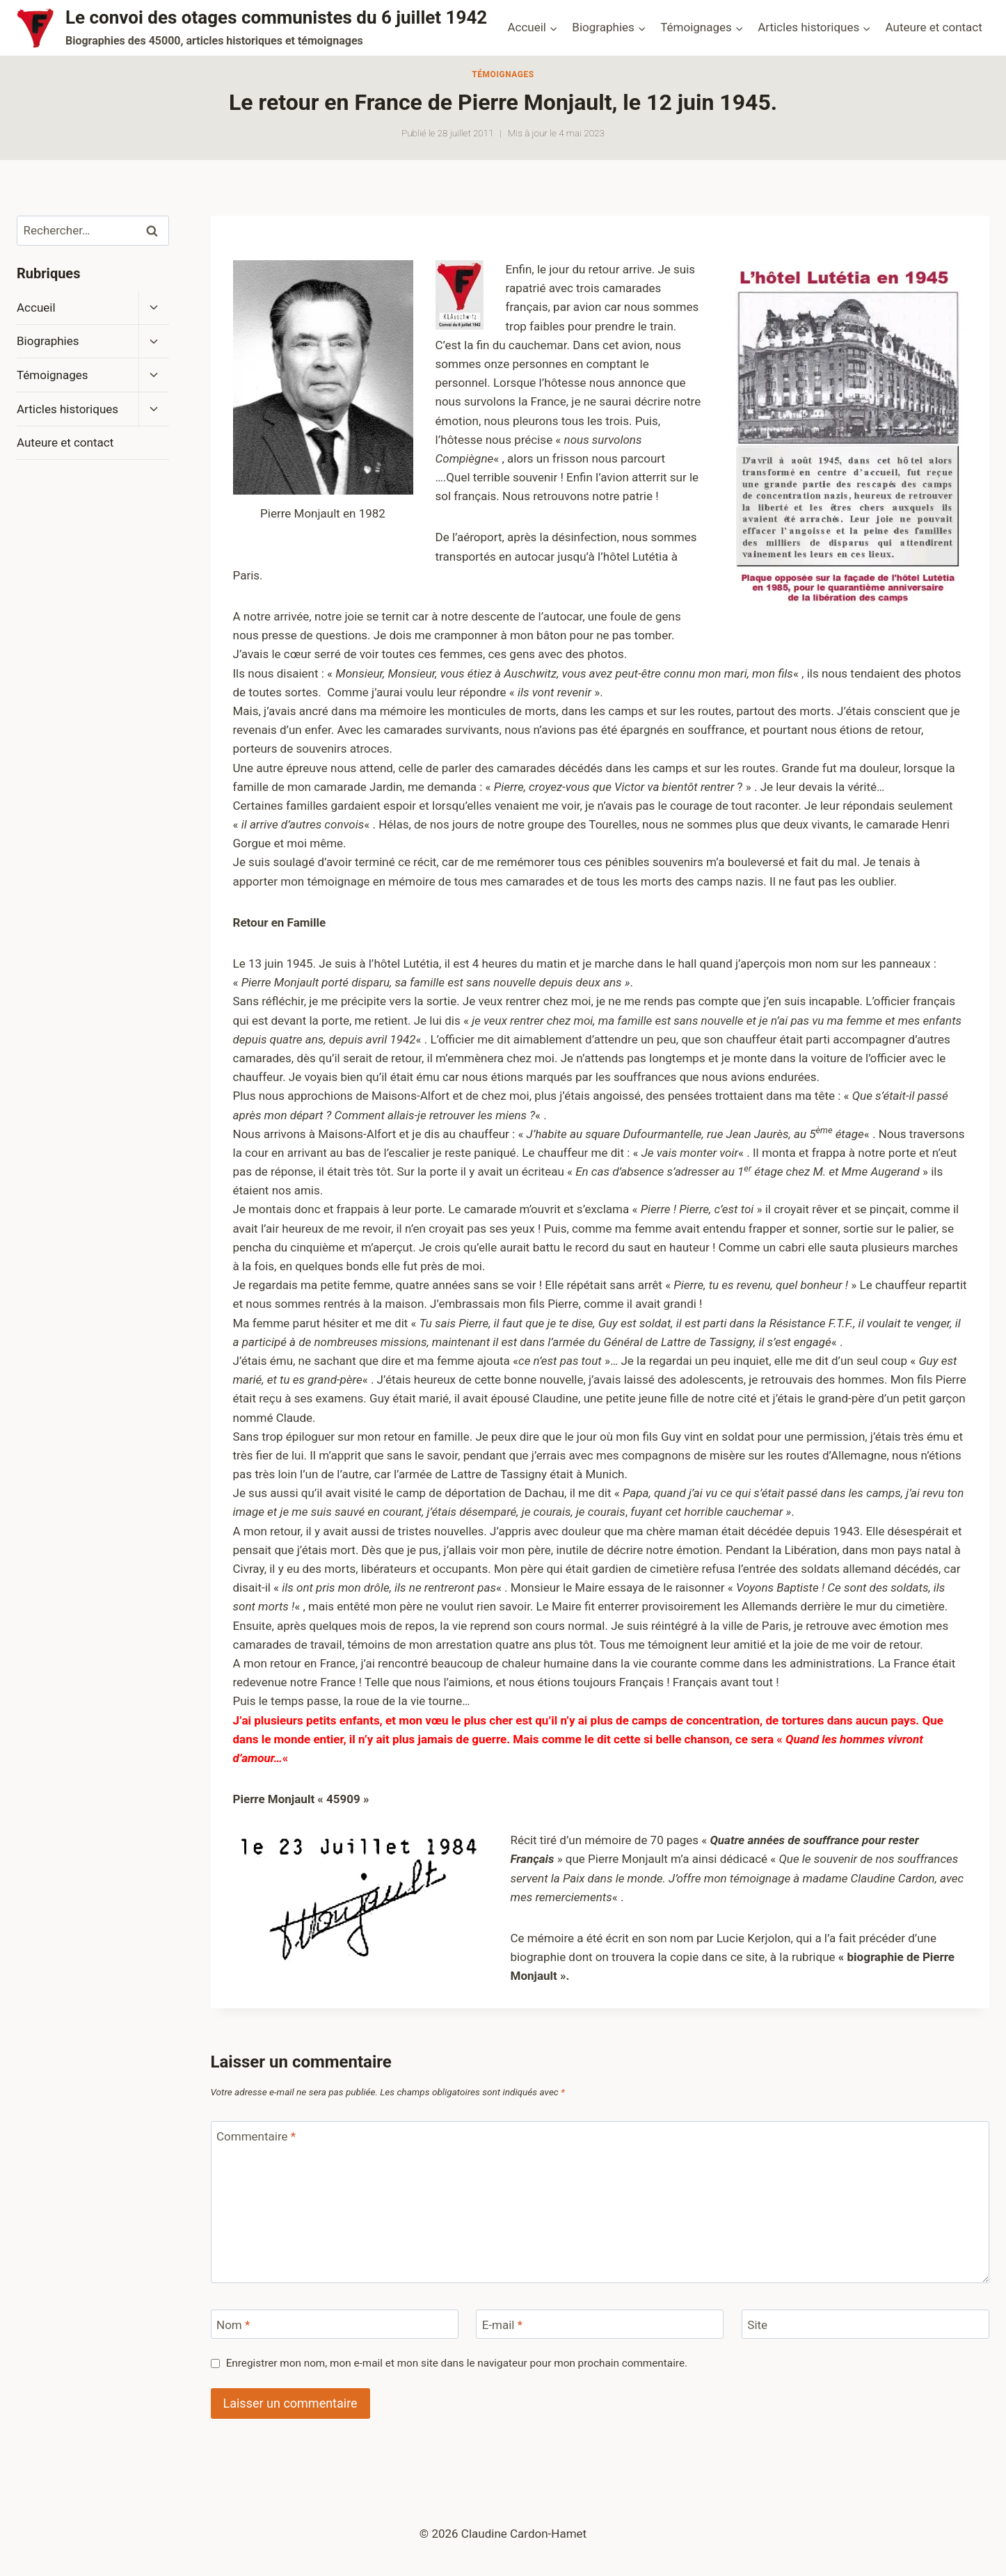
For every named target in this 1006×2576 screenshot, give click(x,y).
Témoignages (503, 74)
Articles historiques (67, 409)
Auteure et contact (934, 27)
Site (757, 2325)
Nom (233, 2325)
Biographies (48, 341)
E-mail (502, 2325)
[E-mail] (600, 2324)
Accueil (36, 307)
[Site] (865, 2324)
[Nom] (334, 2324)
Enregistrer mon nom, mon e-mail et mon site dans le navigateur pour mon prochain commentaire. (456, 2363)
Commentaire (256, 2136)
